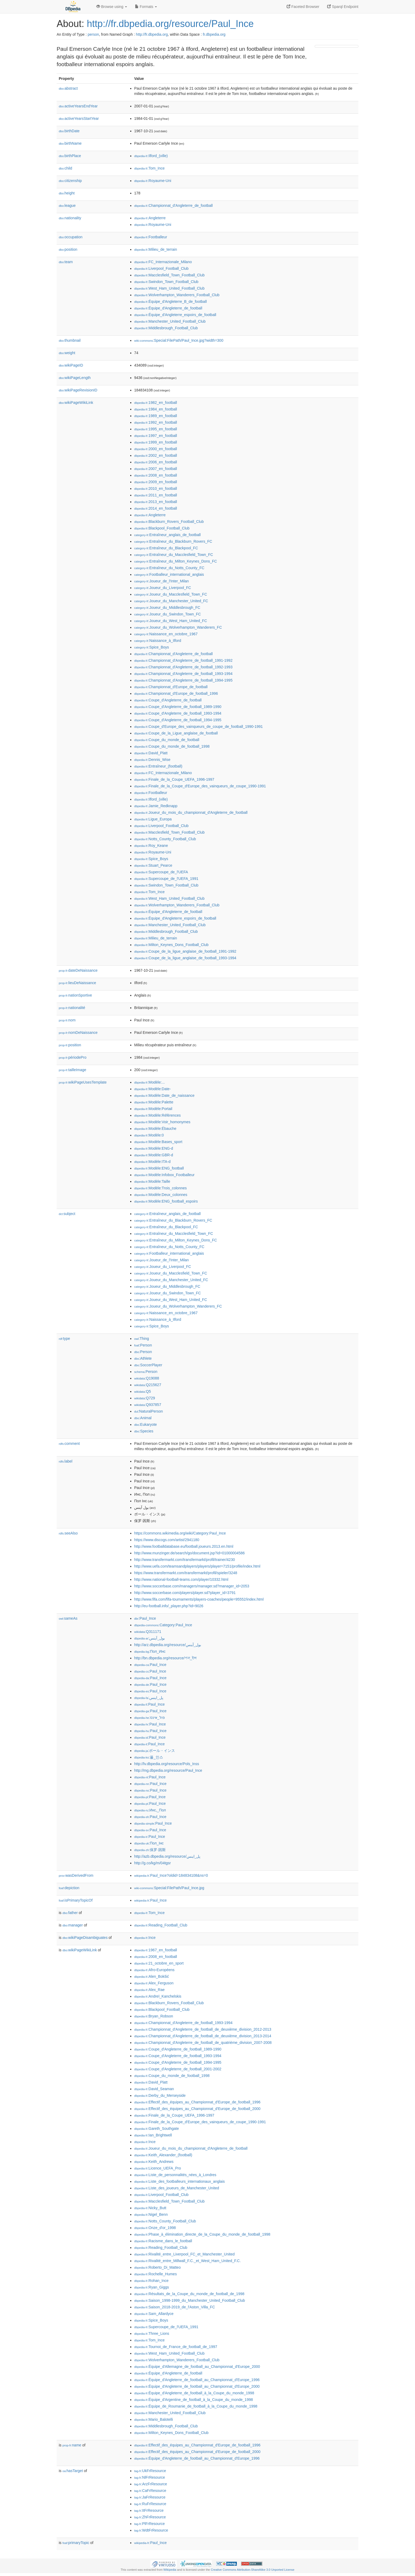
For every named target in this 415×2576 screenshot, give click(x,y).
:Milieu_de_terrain (155, 249)
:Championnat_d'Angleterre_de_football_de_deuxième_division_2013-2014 (202, 2036)
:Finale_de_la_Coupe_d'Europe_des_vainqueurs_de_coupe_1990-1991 (200, 786)
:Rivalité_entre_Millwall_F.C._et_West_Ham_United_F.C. (187, 2261)
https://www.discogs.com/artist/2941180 (166, 1540)
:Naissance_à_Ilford (157, 640)
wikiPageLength (75, 378)
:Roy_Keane (151, 845)
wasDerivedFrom (76, 1875)
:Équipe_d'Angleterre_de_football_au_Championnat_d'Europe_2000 (197, 2386)
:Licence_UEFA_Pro (157, 2168)
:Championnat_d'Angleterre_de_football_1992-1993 (183, 667)
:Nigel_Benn (151, 2214)
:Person (143, 1345)
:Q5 (142, 1391)
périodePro (73, 1057)
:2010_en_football (155, 488)
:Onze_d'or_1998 (155, 2228)
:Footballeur (150, 237)
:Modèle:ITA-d (152, 1161)
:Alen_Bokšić (151, 1976)
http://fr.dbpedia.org (152, 34)
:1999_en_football (155, 442)
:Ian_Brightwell (153, 2135)
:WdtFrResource (151, 2530)
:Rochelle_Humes (155, 2274)
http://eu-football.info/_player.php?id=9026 (168, 1606)
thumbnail (69, 340)
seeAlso (68, 1533)
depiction (69, 1888)
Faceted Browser (303, 6)
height (67, 193)
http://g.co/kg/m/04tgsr (152, 1863)
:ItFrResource (149, 2510)
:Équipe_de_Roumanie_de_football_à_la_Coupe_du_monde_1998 (195, 2406)
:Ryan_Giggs (151, 2287)
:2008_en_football (155, 475)
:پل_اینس (148, 1698)
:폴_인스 (148, 1757)
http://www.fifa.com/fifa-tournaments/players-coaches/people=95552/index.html (199, 1599)
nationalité (72, 1008)
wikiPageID (71, 365)
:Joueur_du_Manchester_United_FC (171, 601)
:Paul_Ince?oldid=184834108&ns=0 (171, 1875)
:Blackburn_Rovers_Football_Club (169, 521)
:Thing (141, 1338)
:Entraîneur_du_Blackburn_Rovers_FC (173, 541)
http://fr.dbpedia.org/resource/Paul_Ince (170, 23)
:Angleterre (150, 218)
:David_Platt (151, 753)
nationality (70, 218)
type (64, 1338)
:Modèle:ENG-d (153, 1148)
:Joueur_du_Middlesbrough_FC (167, 607)
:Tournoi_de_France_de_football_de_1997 (175, 2347)
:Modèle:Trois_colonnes (160, 1188)
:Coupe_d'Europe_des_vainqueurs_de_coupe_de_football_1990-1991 (198, 726)
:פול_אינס (149, 1717)
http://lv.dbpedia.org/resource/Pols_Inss (166, 1764)
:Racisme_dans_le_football (163, 2241)
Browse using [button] (111, 6)
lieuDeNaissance (77, 983)
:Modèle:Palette (153, 1102)
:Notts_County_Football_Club (165, 839)
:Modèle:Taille (152, 1181)
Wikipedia (169, 2569)
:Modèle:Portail (153, 1109)
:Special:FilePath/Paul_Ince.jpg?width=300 (178, 340)
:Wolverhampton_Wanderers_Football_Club (176, 295)
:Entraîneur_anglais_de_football (167, 535)
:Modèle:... (149, 1082)
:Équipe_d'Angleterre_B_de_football (170, 301)
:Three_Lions (151, 2333)
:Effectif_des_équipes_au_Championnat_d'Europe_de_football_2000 (197, 2109)
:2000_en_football (155, 449)
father (70, 1913)
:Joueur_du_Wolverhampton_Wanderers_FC (178, 627)
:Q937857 (147, 1405)
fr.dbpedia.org (214, 34)
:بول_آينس (149, 1638)
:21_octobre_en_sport (159, 1963)
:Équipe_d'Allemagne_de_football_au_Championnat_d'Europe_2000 (197, 2366)
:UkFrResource (150, 2471)
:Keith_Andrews (153, 2161)
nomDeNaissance (78, 1032)
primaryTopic (75, 2543)
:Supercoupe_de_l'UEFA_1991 (166, 878)
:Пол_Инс (149, 1651)
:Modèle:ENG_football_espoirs (166, 1201)
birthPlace (70, 156)
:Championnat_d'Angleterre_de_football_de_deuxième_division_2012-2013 (202, 2029)
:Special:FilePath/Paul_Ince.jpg (169, 1888)
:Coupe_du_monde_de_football (166, 740)
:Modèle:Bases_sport (158, 1142)
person (93, 34)
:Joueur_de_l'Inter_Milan (161, 581)
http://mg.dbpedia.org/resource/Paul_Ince (168, 1770)
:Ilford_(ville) (151, 156)
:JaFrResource (149, 2497)
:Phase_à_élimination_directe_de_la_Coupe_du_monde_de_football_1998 (202, 2234)
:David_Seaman (154, 2089)
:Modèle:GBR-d (153, 1155)
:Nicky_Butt (150, 2208)
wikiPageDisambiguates (84, 1937)
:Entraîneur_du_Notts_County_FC (169, 568)
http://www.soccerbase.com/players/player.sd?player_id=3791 (185, 1593)
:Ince (145, 1937)
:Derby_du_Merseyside (160, 2095)
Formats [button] (146, 6)
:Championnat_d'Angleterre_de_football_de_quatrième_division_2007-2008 (203, 2042)
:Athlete (143, 1358)
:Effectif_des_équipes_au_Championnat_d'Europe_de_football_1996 (197, 2102)
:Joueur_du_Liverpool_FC (162, 588)
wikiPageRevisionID (78, 390)
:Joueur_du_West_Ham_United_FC (170, 621)
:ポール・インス (154, 1750)
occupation (71, 237)
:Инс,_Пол (150, 1810)
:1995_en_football (155, 429)
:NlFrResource (149, 2477)
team (66, 262)
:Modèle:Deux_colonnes (160, 1195)
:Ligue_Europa (153, 819)
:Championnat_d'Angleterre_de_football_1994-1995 (183, 680)
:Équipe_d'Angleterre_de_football (168, 308)
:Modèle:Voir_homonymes (162, 1122)
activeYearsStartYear (79, 118)
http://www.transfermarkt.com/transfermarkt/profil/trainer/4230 (184, 1560)
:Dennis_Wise (152, 759)
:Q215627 (147, 1385)
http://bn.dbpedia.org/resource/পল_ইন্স (165, 1658)
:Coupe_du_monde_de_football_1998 (172, 746)
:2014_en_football (155, 508)
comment (69, 1443)
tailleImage (72, 1070)
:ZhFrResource (150, 2517)
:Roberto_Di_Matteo (157, 2267)
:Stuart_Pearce (153, 865)
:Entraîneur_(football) (158, 766)
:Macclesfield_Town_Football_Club (169, 275)
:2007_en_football (155, 469)
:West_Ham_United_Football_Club (169, 288)
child (65, 168)
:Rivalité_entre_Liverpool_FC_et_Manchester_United (184, 2254)
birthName (70, 143)
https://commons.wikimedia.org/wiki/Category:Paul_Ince (180, 1533)
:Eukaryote (145, 1424)
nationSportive (75, 995)
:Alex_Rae (149, 1990)
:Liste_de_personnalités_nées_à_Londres (175, 2175)
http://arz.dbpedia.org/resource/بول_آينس (167, 1645)
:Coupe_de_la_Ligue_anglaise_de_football (176, 733)
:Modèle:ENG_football (159, 1168)
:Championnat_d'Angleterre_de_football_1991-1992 (183, 660)
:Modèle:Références (157, 1115)
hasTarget (72, 2471)
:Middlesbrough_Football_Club (166, 328)
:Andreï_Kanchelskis (157, 1996)
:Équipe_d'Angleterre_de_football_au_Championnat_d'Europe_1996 (197, 2380)
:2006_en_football (155, 462)
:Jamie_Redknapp (155, 806)
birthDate (69, 131)
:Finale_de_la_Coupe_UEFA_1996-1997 (174, 779)
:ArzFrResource (150, 2484)
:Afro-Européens (154, 1970)
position (68, 249)
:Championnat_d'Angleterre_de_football (173, 205)
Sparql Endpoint (342, 6)
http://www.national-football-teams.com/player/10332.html (181, 1579)
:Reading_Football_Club (160, 1925)
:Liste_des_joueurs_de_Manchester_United (176, 2188)
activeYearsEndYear (78, 106)
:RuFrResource (150, 2504)
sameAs (68, 1618)
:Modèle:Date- (152, 1089)
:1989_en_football (155, 416)
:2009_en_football (155, 482)
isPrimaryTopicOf (76, 1900)
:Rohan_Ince (151, 2280)
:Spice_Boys (151, 647)
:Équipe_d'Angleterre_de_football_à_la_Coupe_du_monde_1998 (194, 2393)
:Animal (142, 1418)
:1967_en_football (155, 1950)
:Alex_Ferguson (153, 1983)
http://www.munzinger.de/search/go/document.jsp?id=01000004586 (189, 1553)
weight (67, 353)
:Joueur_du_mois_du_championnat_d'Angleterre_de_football (190, 812)
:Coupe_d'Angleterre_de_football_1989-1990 (177, 707)
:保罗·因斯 (150, 1850)
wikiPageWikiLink (76, 402)
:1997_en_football (155, 435)
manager (72, 1925)
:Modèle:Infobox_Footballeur (164, 1175)
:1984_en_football (155, 409)
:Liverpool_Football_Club (161, 268)
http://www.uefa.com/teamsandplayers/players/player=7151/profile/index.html (197, 1566)
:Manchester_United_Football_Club (170, 321)
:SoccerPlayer (148, 1365)
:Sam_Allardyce (153, 2314)
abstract (68, 88)
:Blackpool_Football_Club (162, 528)
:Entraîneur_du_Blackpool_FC (166, 548)
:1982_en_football (155, 402)
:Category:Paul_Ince (163, 1625)
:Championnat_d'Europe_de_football (171, 687)
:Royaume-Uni (152, 181)
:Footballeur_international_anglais (169, 574)
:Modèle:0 (149, 1135)
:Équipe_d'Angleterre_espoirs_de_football (175, 315)
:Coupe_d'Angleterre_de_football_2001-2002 (177, 2069)
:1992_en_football (155, 422)
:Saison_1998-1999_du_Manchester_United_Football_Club (189, 2300)
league (67, 205)
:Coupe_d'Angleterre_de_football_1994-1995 (177, 720)
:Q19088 (146, 1378)
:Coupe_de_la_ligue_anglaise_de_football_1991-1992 (185, 951)
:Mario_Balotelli (153, 2419)
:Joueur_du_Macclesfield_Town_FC (170, 594)
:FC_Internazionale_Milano (163, 262)
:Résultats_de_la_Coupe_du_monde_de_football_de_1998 (189, 2294)
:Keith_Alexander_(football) (163, 2155)
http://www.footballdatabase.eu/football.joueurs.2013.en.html (183, 1546)
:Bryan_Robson (153, 2016)
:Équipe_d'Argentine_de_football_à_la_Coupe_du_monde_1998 (193, 2399)
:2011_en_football (155, 495)
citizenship (70, 181)
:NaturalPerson (148, 1411)
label (65, 1461)
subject (67, 1214)
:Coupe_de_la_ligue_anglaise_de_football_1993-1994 (185, 958)
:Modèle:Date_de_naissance (164, 1095)
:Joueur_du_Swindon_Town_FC (167, 614)
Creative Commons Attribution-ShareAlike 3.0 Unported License (252, 2569)
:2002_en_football (155, 455)
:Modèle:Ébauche (155, 1128)
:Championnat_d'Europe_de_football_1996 (176, 693)
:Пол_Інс (149, 1843)
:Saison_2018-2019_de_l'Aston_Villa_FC (174, 2307)
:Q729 (144, 1398)
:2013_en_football (155, 502)
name (71, 2445)
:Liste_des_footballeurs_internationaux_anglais (179, 2181)
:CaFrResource (150, 2490)
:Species (143, 1431)
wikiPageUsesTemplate (83, 1082)
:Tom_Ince (149, 168)
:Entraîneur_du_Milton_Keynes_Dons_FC (175, 561)
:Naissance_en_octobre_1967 (166, 634)
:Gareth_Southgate (156, 2128)
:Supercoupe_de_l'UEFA (161, 872)
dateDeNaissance (78, 970)
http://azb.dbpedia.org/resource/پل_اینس (167, 1856)
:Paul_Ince (145, 1618)
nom (67, 1020)
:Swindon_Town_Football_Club (166, 282)
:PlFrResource (149, 2524)
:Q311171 (147, 1631)
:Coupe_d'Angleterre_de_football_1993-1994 (177, 713)
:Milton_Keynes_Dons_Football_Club (171, 945)
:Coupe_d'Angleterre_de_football (168, 700)
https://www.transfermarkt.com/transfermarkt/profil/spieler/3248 (185, 1573)
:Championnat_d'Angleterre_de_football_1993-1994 (183, 674)
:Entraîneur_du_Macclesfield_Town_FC (173, 554)
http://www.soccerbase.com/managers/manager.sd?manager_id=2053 (191, 1586)
